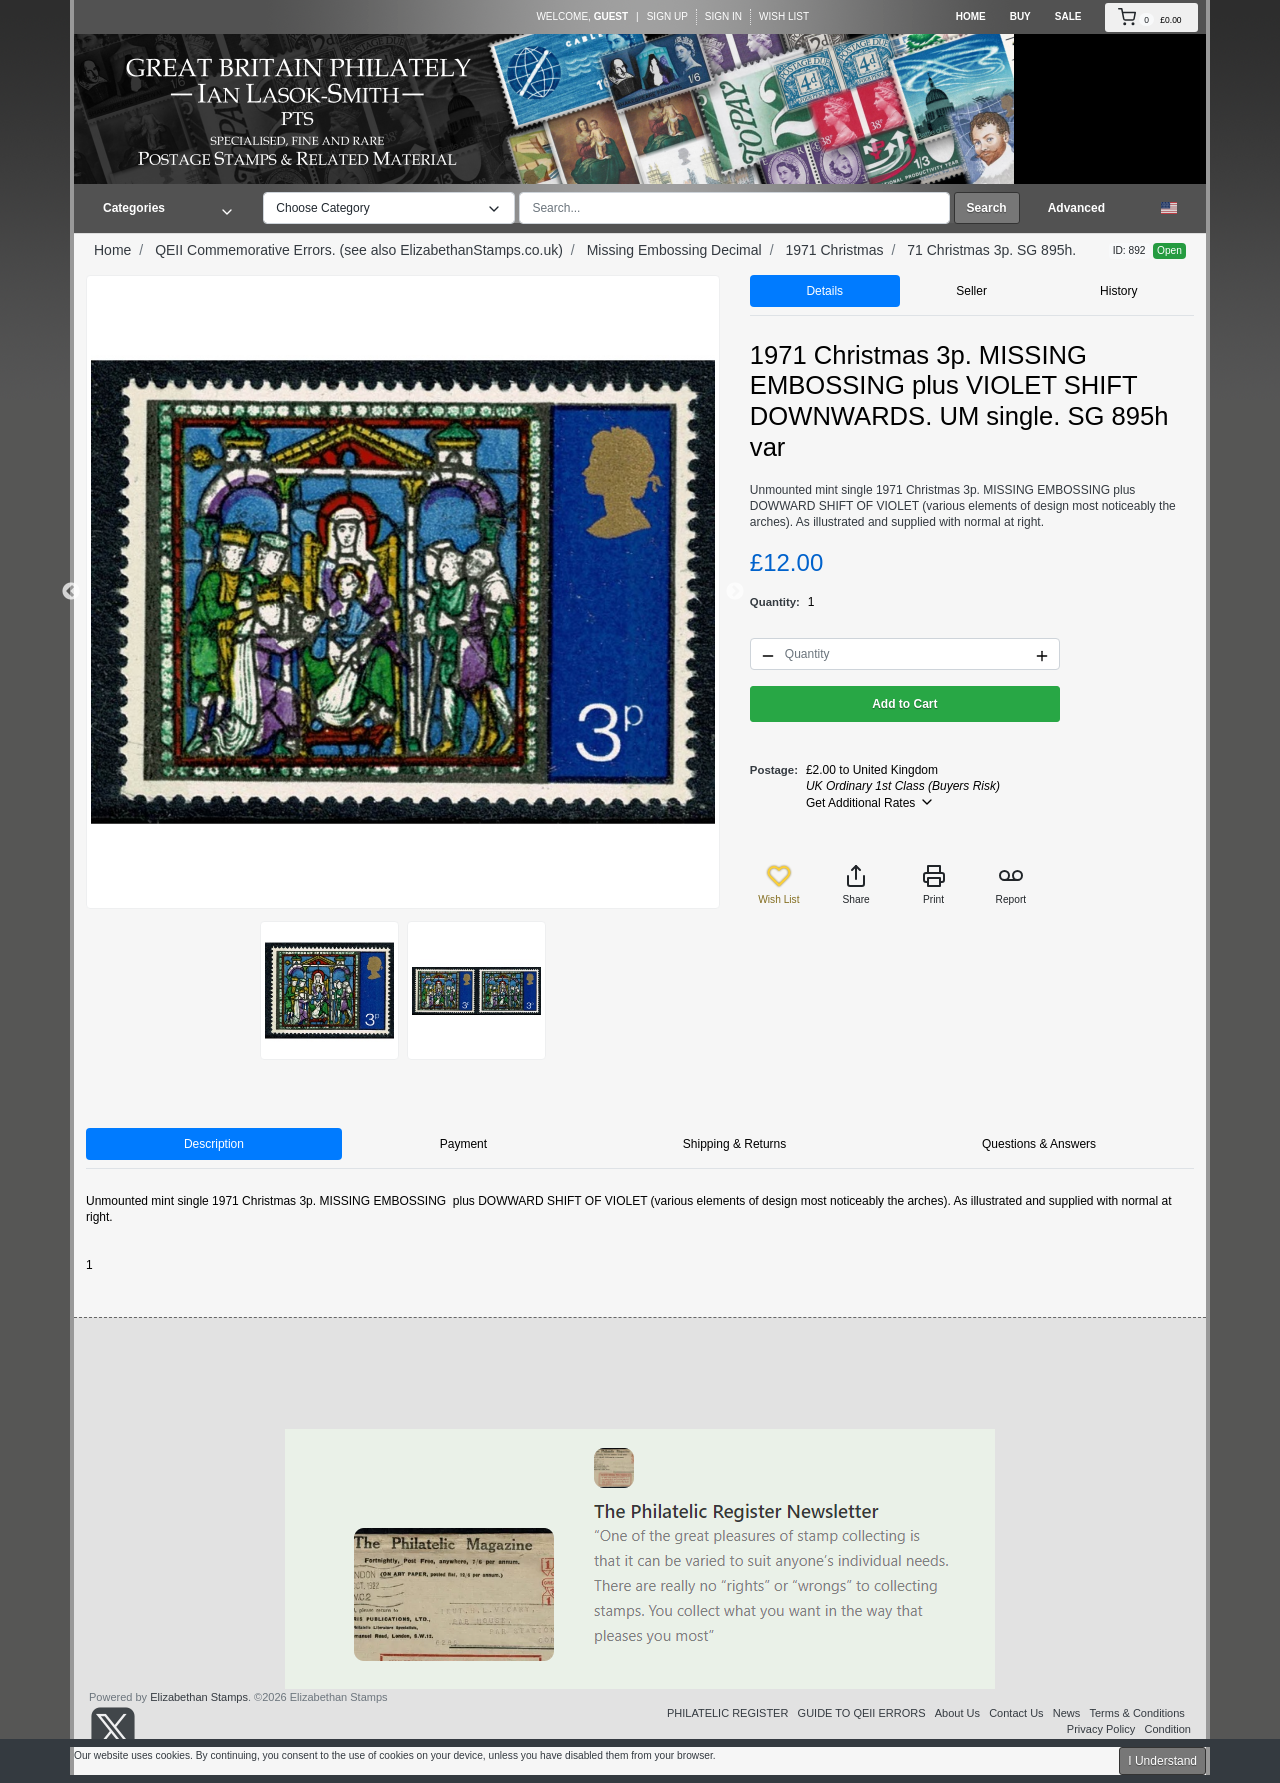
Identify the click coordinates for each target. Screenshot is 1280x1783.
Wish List (784, 16)
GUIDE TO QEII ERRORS (862, 1713)
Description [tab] (214, 1144)
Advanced (1076, 208)
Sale (1068, 16)
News (1067, 1713)
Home (971, 16)
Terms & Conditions (1136, 1713)
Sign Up (667, 16)
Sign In (723, 16)
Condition (1168, 1729)
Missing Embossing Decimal (674, 250)
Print (934, 884)
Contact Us (1016, 1713)
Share (856, 884)
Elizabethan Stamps (199, 1697)
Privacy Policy (1101, 1729)
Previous (71, 592)
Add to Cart (904, 704)
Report (1011, 884)
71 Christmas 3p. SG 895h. (991, 250)
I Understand (1162, 1761)
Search (987, 208)
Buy (1020, 16)
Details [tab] (824, 291)
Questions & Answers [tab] (1039, 1144)
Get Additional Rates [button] (870, 802)
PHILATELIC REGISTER (727, 1713)
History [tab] (1118, 291)
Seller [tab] (971, 291)
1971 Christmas (834, 250)
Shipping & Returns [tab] (734, 1144)
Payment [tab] (463, 1144)
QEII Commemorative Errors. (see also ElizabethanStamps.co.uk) (359, 250)
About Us (957, 1713)
